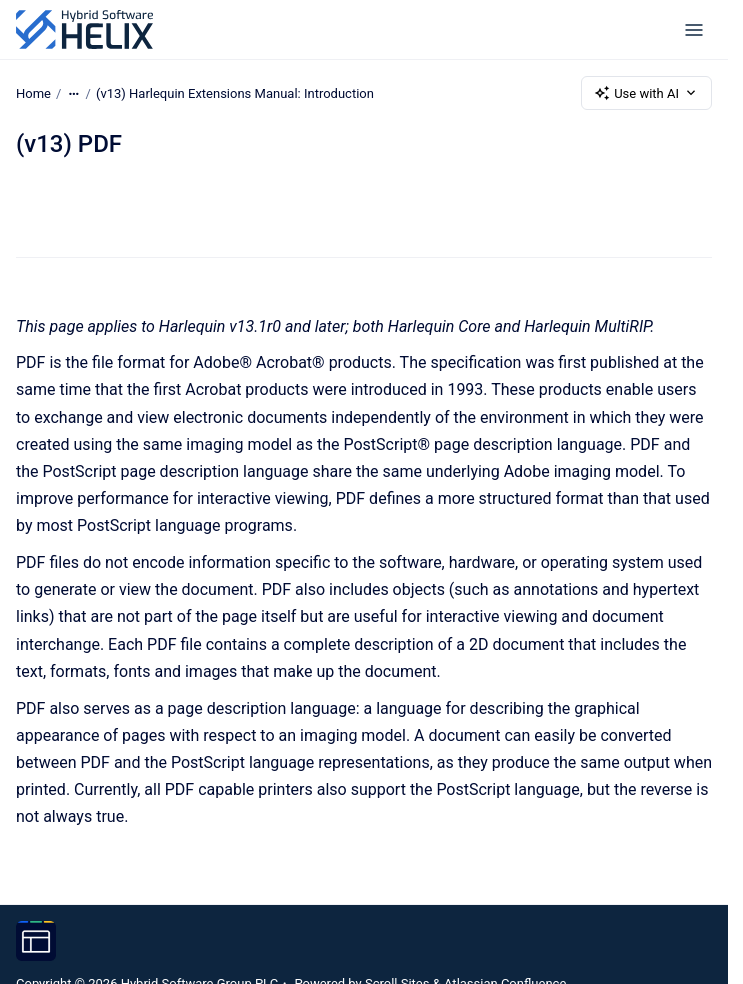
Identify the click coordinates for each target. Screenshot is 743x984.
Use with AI (646, 93)
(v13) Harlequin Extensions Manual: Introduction (235, 92)
